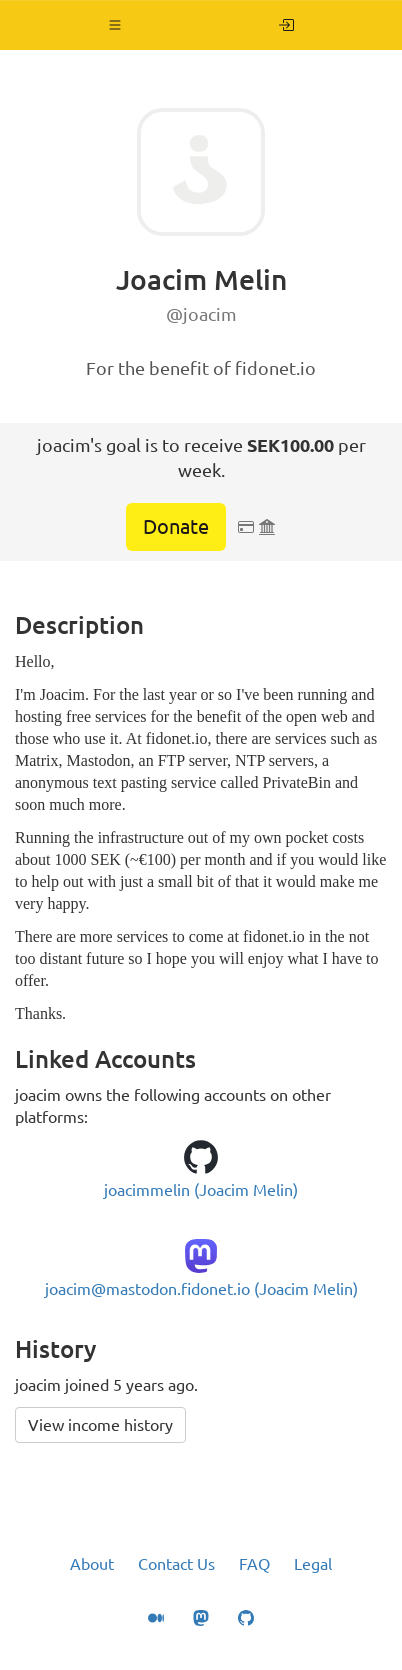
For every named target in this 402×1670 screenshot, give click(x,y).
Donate (176, 526)
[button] (115, 25)
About (92, 1564)
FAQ (254, 1564)
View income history (100, 1425)
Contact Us (176, 1564)
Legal (313, 1564)
